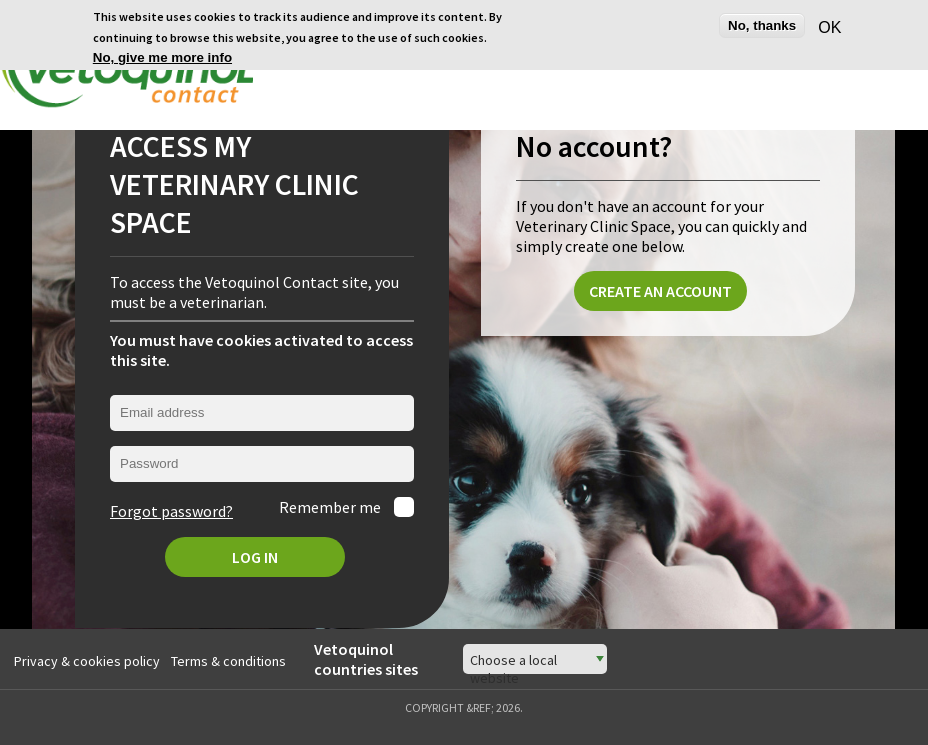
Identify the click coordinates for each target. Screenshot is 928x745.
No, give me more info (162, 56)
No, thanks (762, 23)
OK (826, 25)
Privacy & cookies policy (87, 658)
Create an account (660, 289)
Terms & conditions (228, 658)
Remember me (331, 505)
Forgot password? (171, 509)
